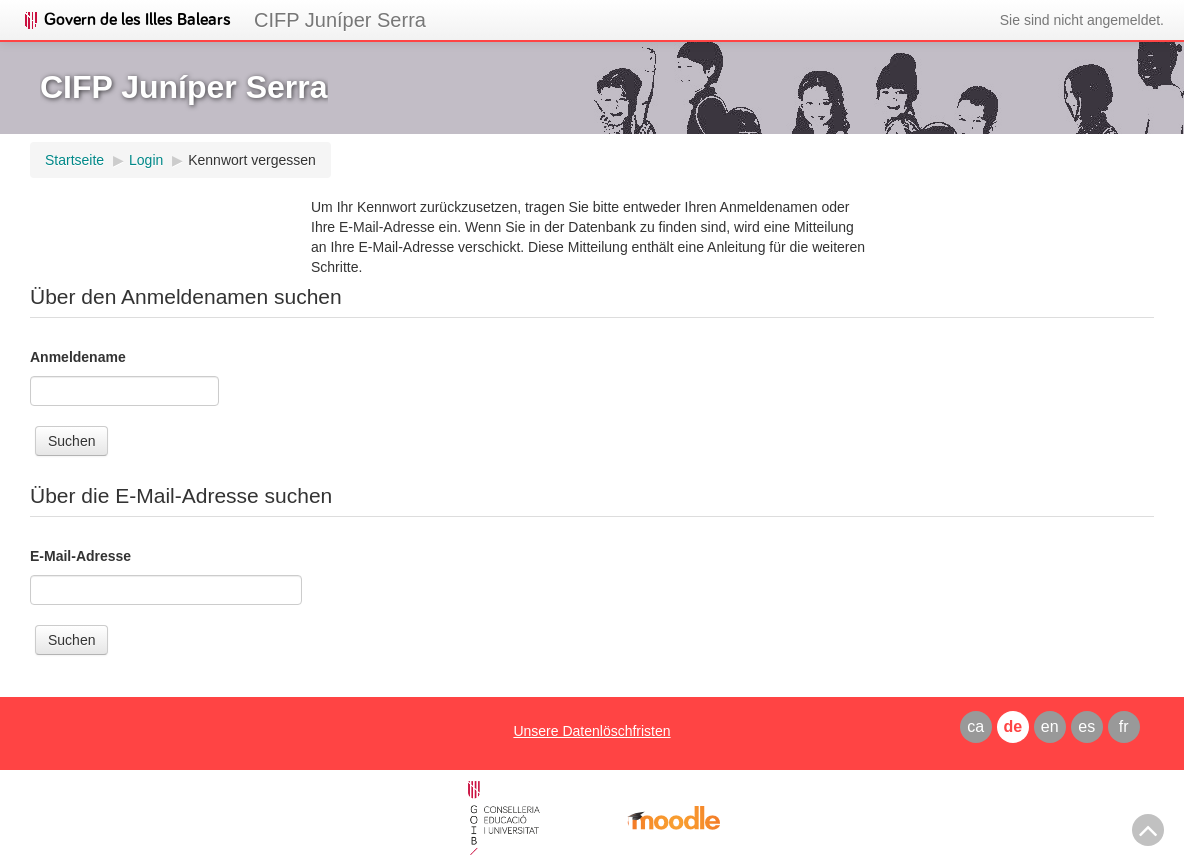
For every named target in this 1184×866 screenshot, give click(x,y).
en (1050, 726)
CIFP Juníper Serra (340, 20)
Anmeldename (78, 357)
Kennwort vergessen (252, 160)
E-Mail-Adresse (80, 556)
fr (1124, 726)
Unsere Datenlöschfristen (591, 731)
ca (975, 726)
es (1086, 726)
